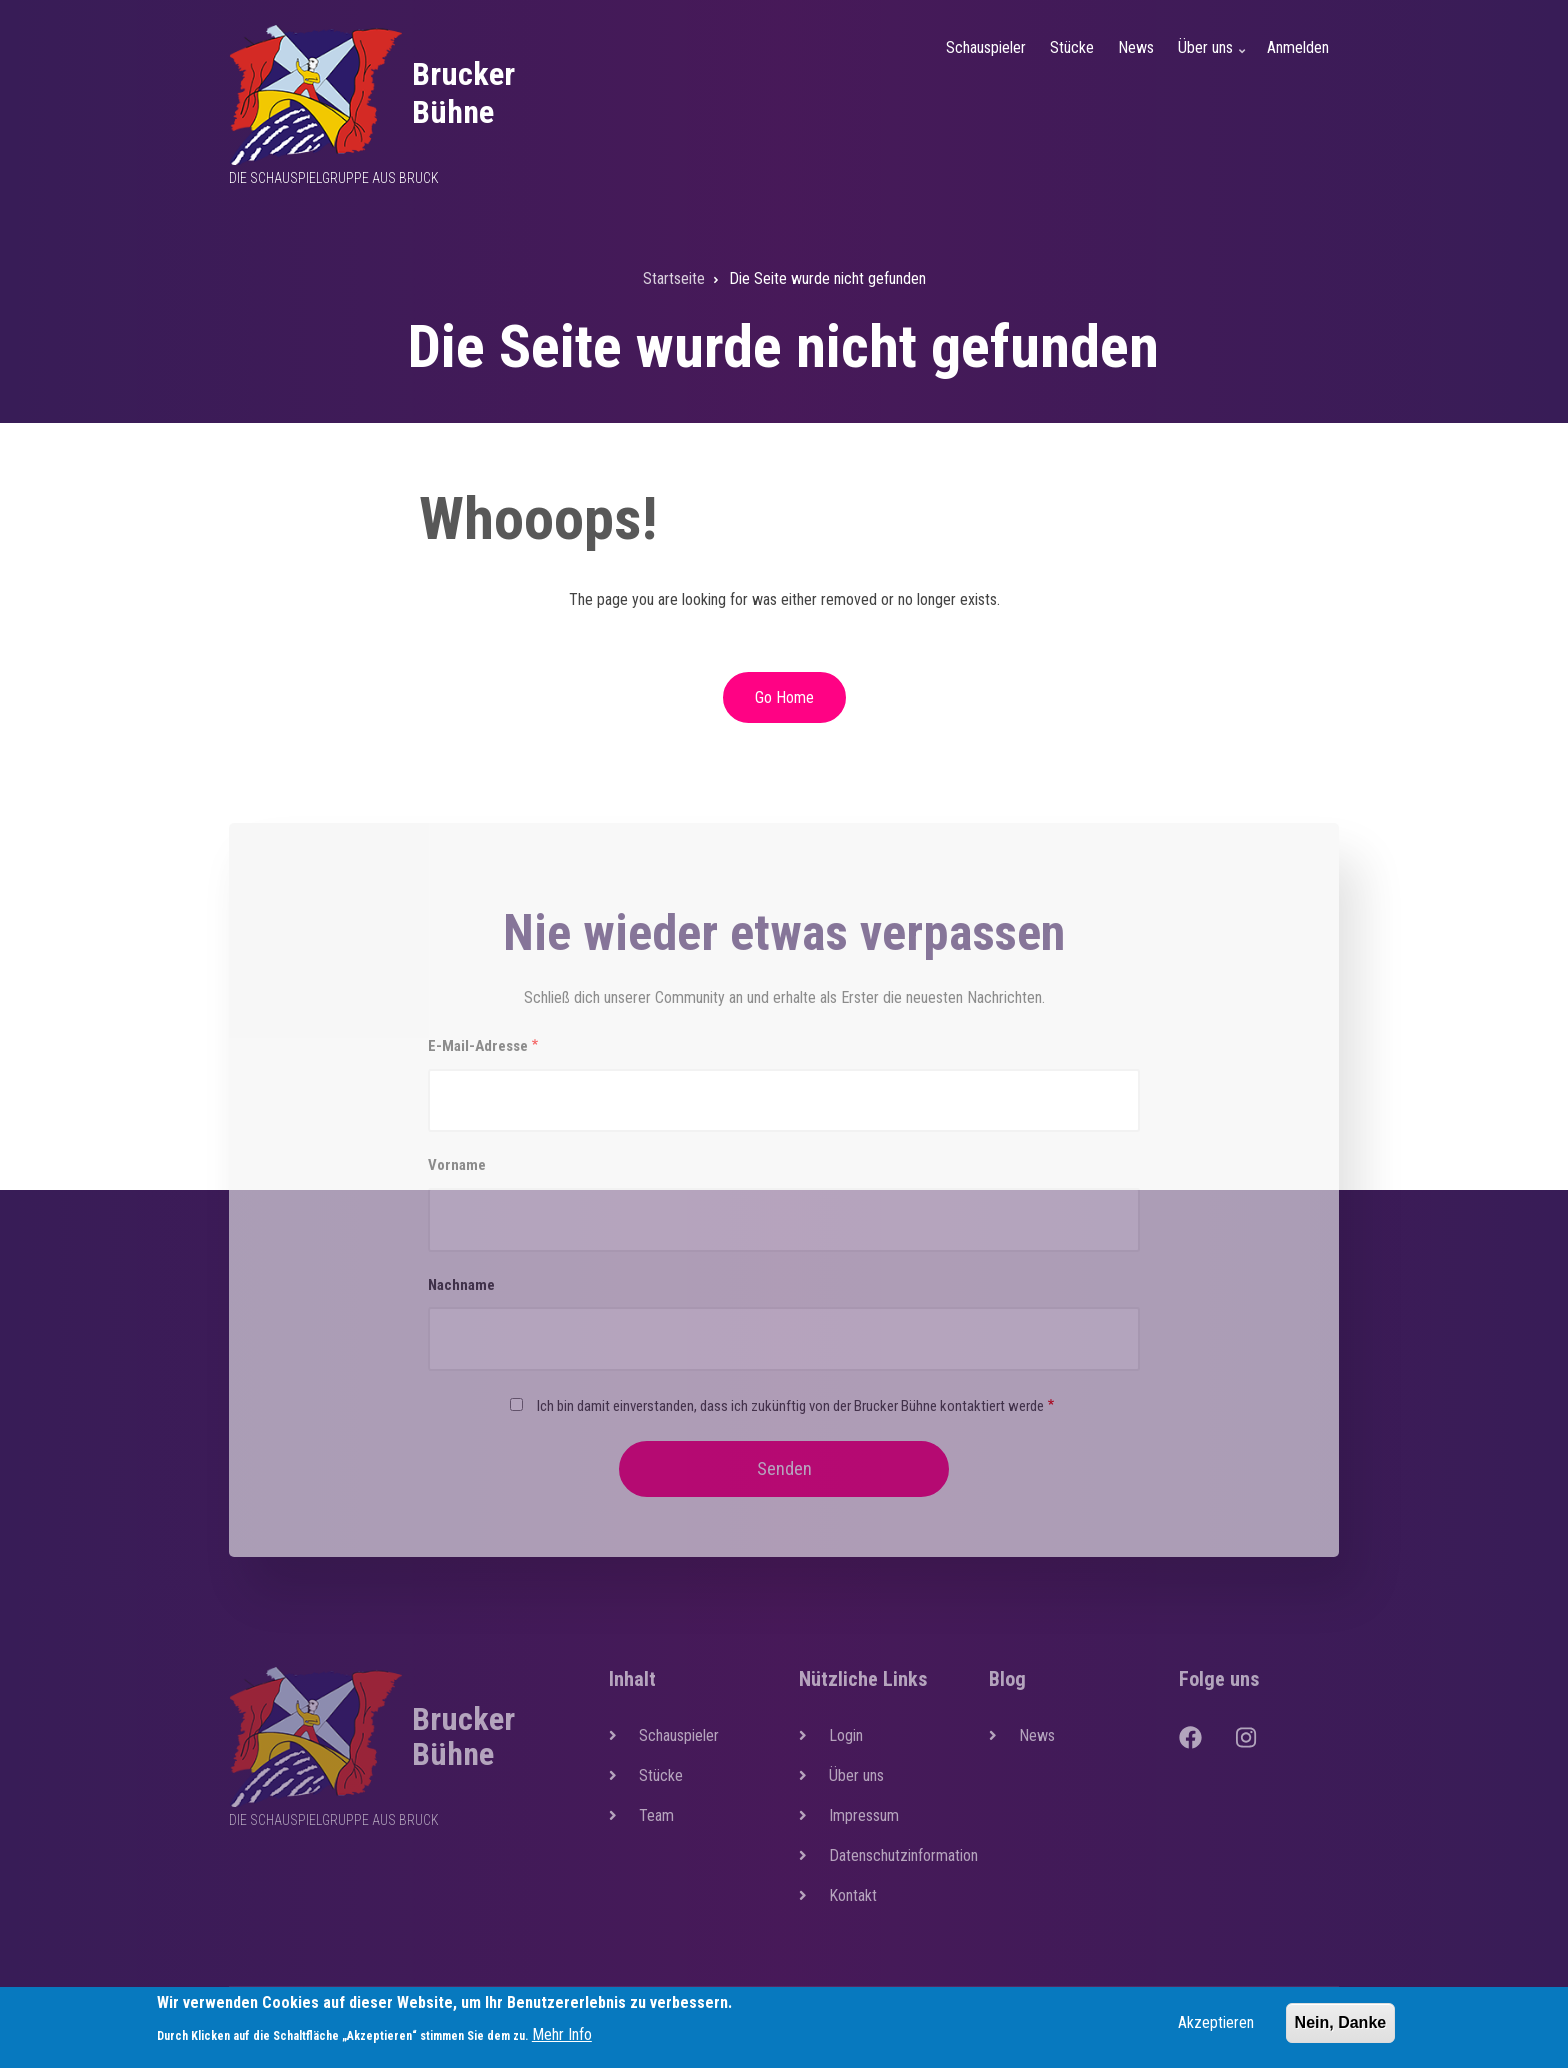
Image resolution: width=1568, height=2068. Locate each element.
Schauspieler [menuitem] (986, 47)
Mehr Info (562, 2039)
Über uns (856, 1775)
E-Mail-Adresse (478, 1046)
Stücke (661, 1775)
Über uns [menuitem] (1214, 59)
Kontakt (853, 1895)
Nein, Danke (1341, 2028)
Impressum (864, 1815)
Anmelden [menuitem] (1298, 47)
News (1037, 1735)
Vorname (457, 1165)
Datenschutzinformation (894, 1855)
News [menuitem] (1136, 47)
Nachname (461, 1285)
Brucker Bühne (463, 93)
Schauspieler (679, 1735)
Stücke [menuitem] (1072, 47)
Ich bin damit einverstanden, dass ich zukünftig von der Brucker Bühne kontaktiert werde (790, 1406)
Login (846, 1735)
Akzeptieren (1216, 2028)
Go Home (784, 697)
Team (656, 1815)
